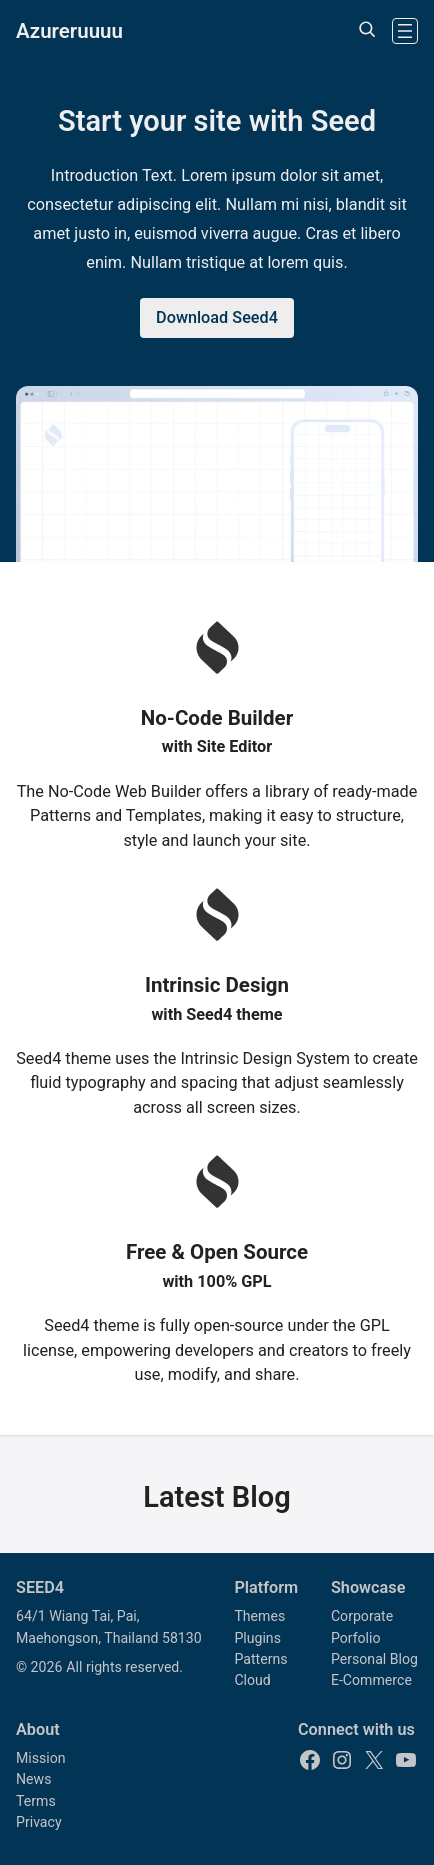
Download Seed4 (217, 317)
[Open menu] (405, 31)
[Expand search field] (367, 31)
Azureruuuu (69, 31)
